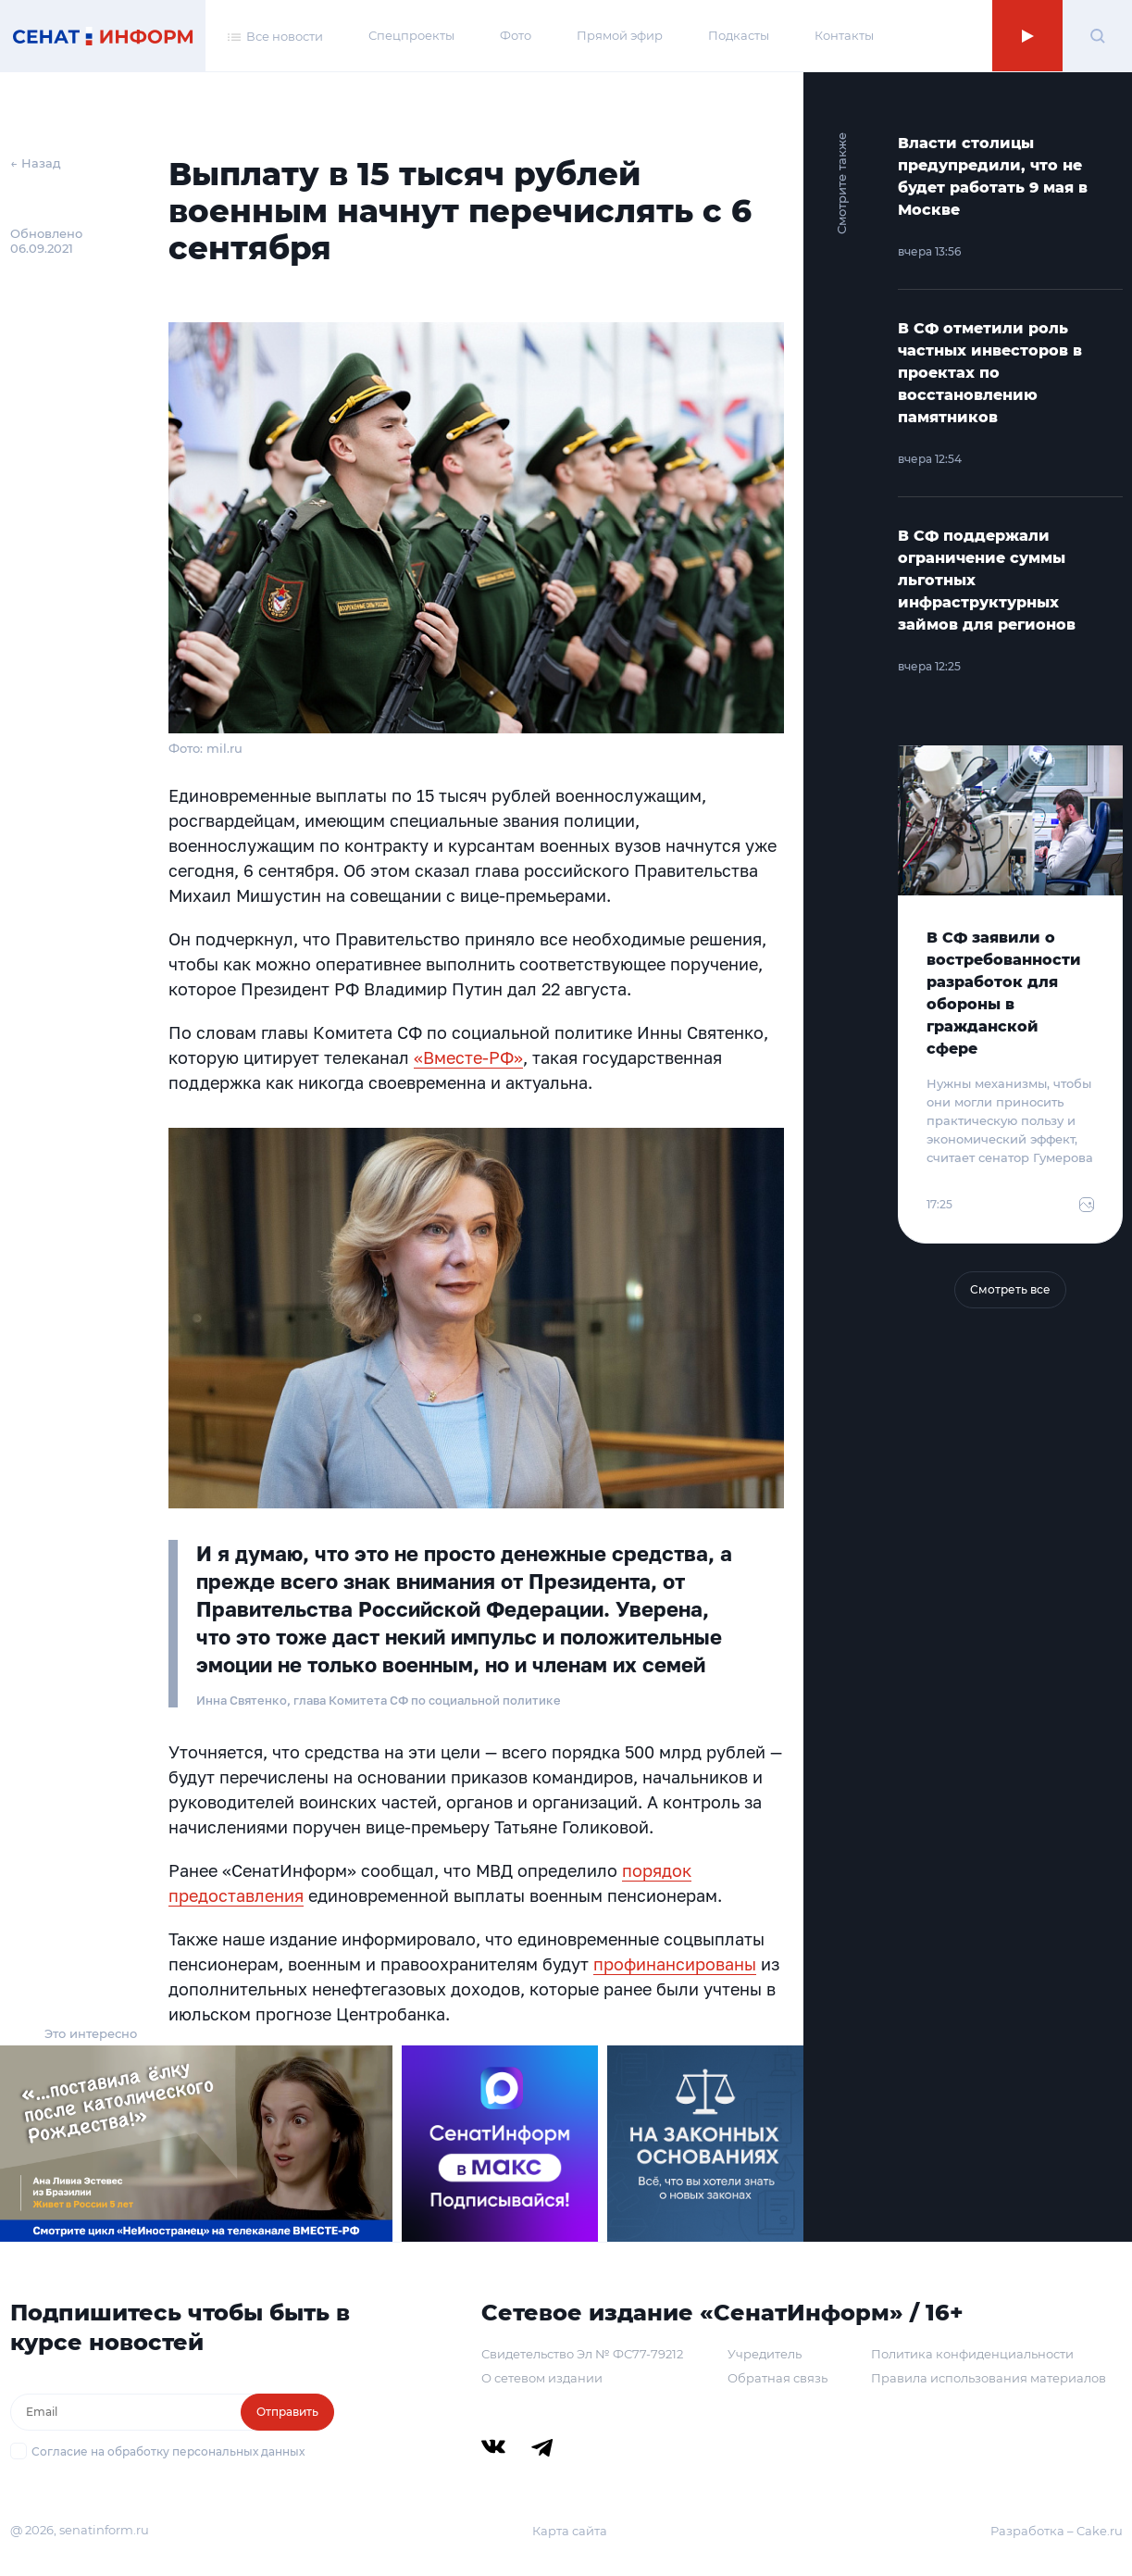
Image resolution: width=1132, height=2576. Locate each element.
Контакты (844, 35)
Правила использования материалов (988, 2377)
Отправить (287, 2412)
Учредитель (765, 2353)
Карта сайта (569, 2530)
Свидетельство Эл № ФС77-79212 (582, 2353)
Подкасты (738, 35)
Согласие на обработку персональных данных (168, 2451)
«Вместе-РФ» (468, 1057)
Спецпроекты (411, 35)
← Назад (35, 163)
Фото (515, 35)
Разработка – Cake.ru (1056, 2530)
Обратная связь (777, 2377)
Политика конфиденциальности (972, 2353)
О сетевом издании (542, 2377)
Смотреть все (1010, 1289)
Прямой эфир (620, 35)
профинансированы (674, 1964)
